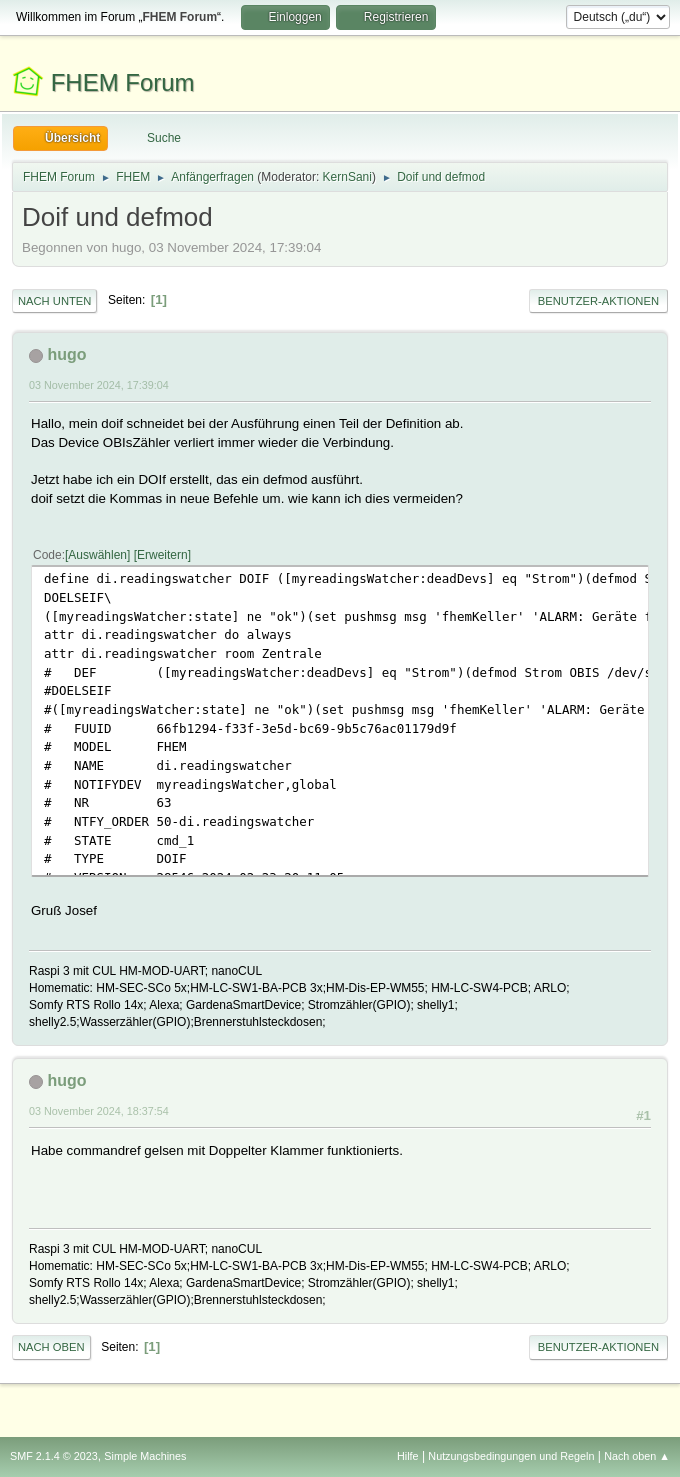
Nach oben (51, 1347)
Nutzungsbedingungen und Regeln (511, 1456)
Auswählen (97, 555)
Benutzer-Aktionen (598, 301)
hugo (66, 354)
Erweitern (162, 555)
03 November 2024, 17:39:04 (99, 385)
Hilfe (408, 1456)
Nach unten (54, 301)
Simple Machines (145, 1456)
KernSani (347, 177)
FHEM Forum (123, 82)
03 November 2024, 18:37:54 (99, 1111)
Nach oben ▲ (637, 1456)
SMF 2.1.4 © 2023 (54, 1456)
